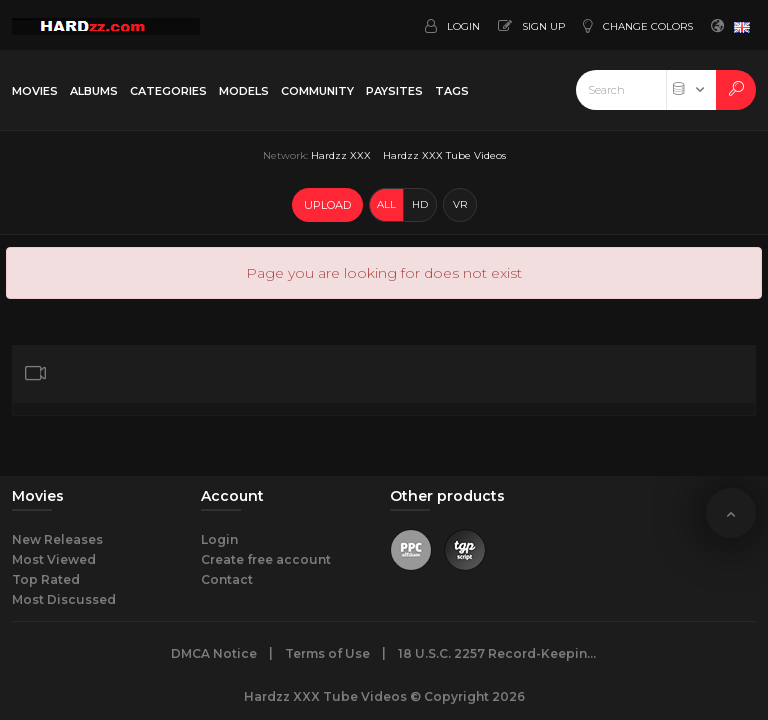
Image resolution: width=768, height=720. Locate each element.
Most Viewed (54, 559)
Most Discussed (64, 599)
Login (219, 539)
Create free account (266, 559)
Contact (227, 579)
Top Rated (46, 579)
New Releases (57, 539)
